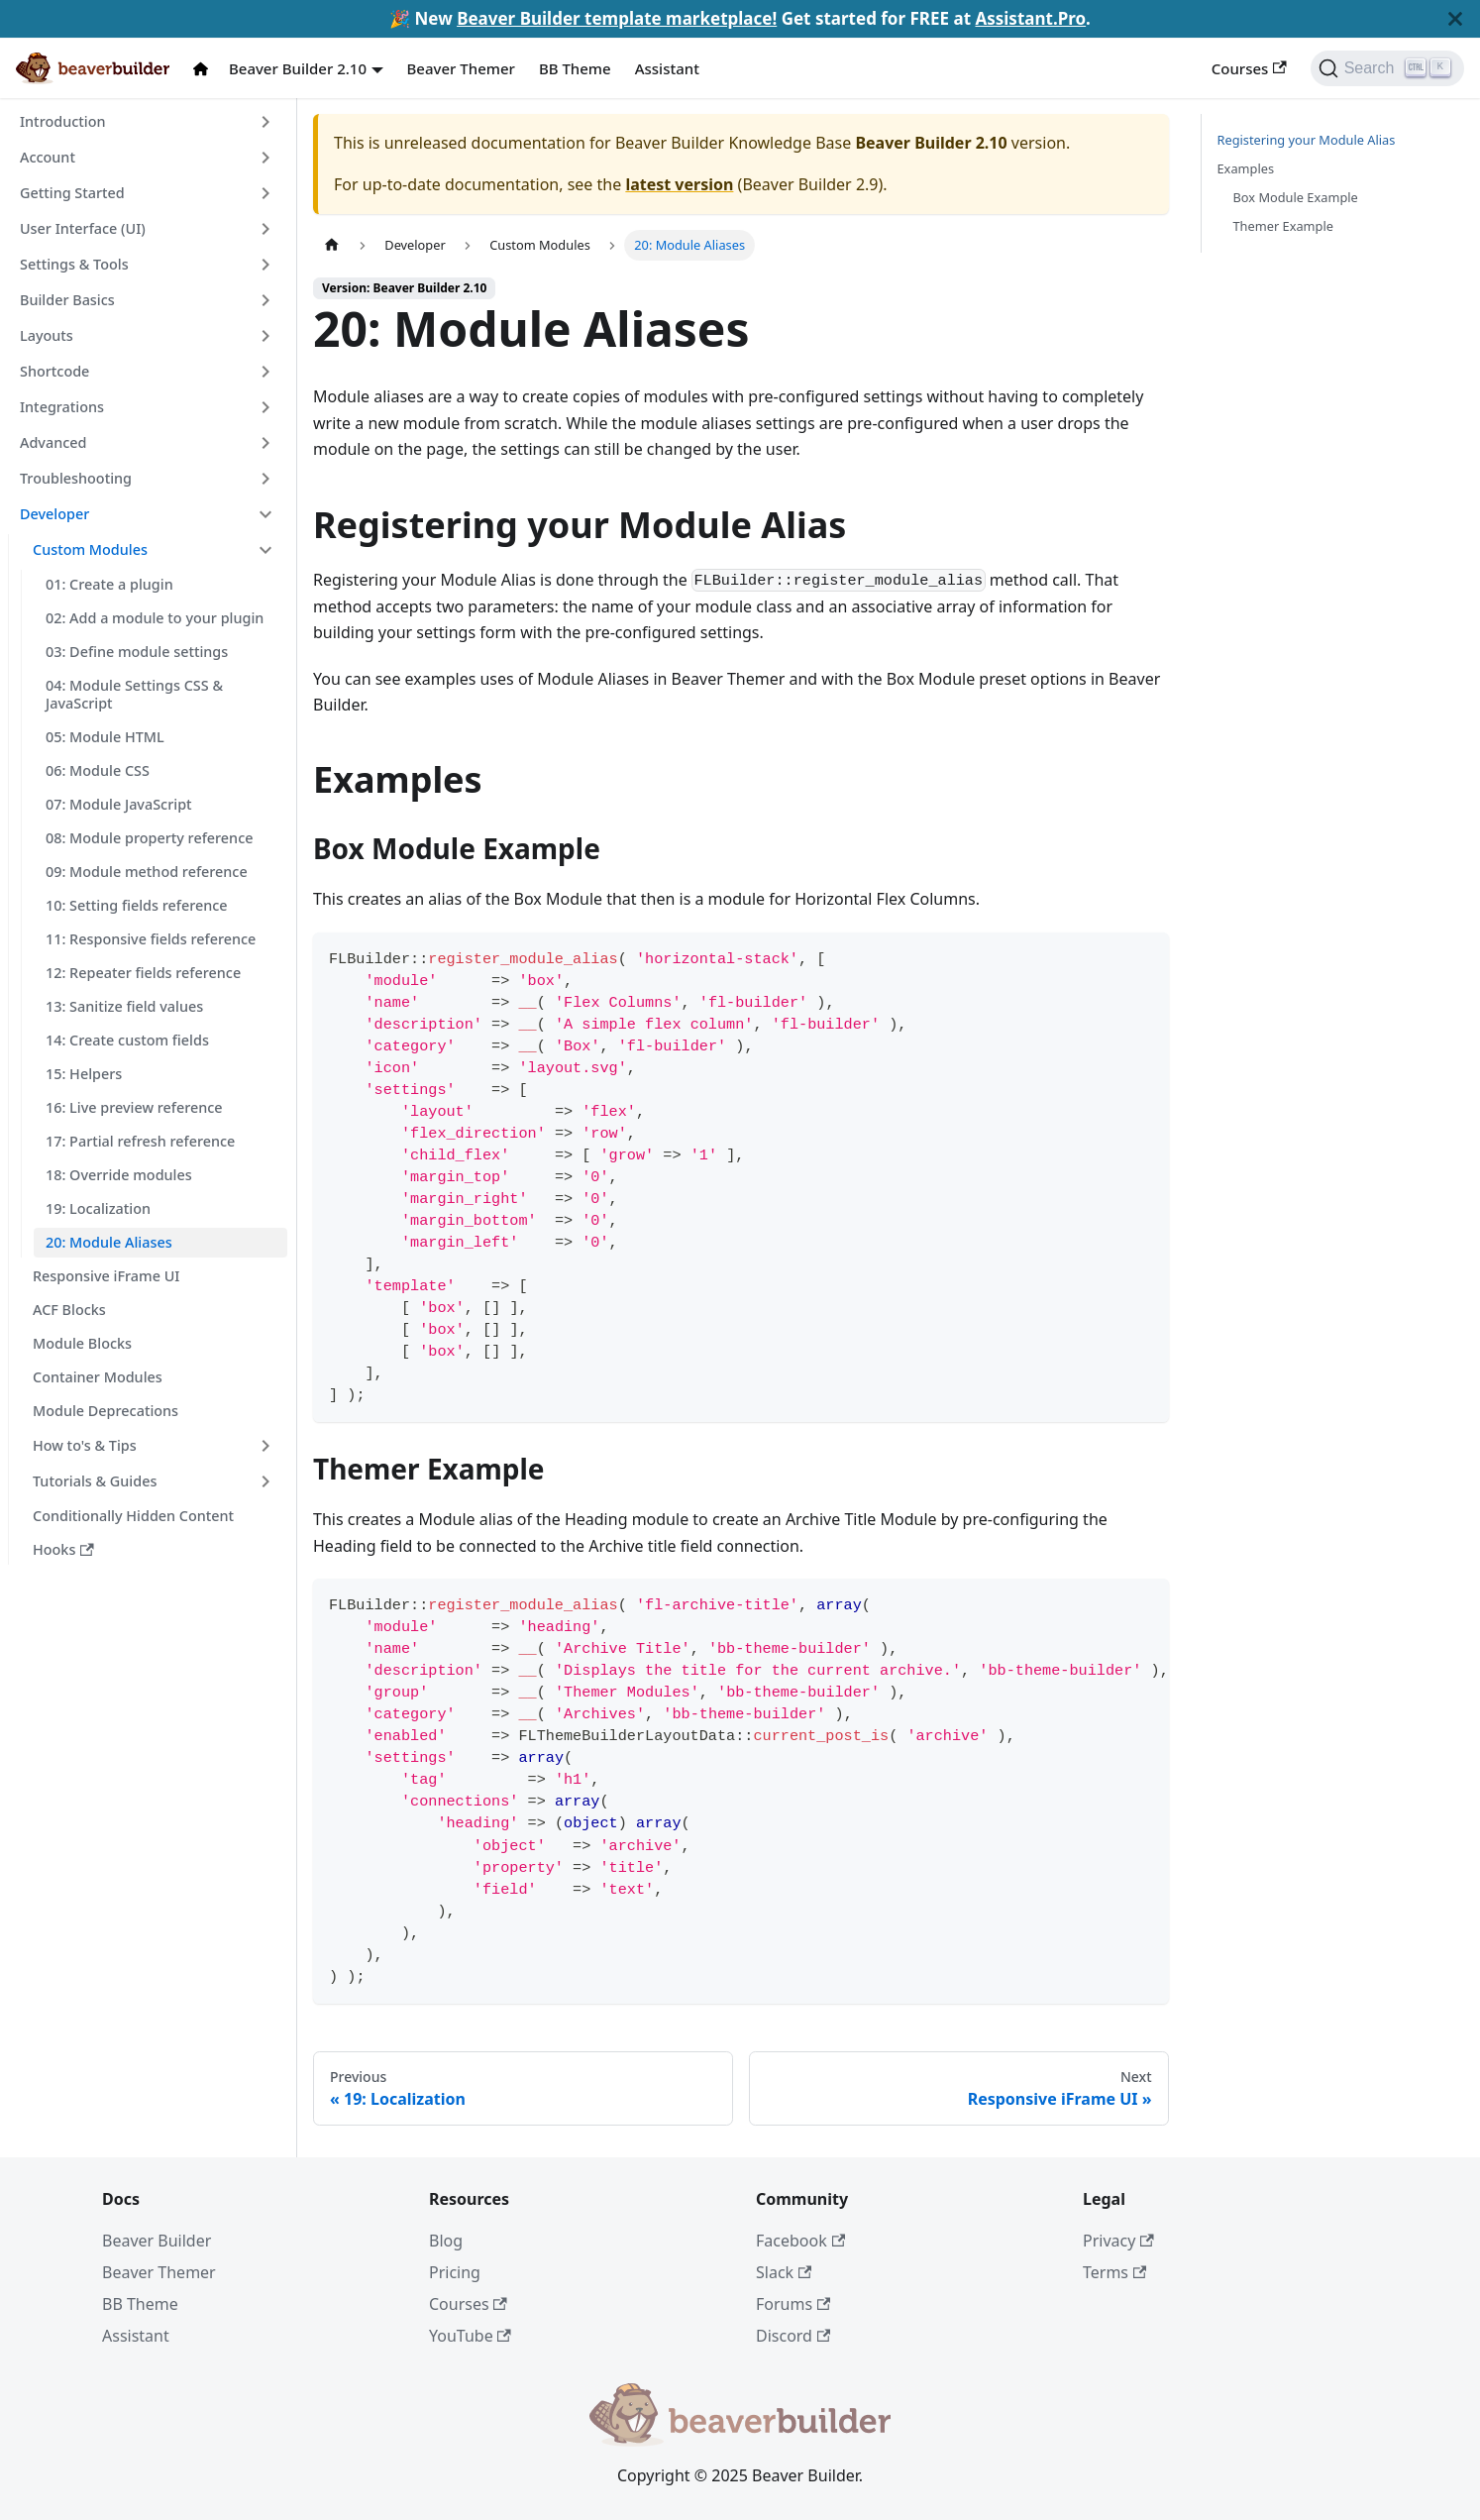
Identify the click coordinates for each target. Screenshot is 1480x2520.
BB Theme (575, 68)
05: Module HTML (105, 736)
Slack (783, 2272)
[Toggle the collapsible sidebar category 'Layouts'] (265, 336)
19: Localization (98, 1208)
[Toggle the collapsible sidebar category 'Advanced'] (265, 443)
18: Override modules (119, 1174)
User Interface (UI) (83, 228)
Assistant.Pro (1030, 18)
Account (47, 157)
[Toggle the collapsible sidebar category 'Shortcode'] (265, 371)
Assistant (667, 68)
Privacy (1118, 2240)
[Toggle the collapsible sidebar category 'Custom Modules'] (265, 550)
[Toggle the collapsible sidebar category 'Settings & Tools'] (265, 264)
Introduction (62, 121)
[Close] (1455, 19)
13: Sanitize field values (124, 1006)
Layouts (46, 335)
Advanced (53, 442)
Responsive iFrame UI (106, 1275)
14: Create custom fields (127, 1040)
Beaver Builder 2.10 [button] (298, 68)
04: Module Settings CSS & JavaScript (134, 694)
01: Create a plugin (109, 584)
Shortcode (54, 371)
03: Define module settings (137, 651)
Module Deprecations (105, 1410)
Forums (793, 2304)
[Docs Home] (205, 68)
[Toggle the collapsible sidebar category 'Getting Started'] (265, 193)
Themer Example (1283, 226)
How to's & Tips (85, 1445)
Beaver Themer (461, 68)
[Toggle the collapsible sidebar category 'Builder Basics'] (265, 300)
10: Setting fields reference (137, 905)
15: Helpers (84, 1073)
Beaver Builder (156, 2240)
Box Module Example (1295, 197)
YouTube (470, 2336)
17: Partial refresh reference (140, 1141)
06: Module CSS (98, 770)
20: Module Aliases (109, 1242)
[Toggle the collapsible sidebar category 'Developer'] (265, 514)
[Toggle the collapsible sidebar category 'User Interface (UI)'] (265, 229)
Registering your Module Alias (1306, 140)
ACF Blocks (69, 1309)
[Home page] (332, 245)
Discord (793, 2336)
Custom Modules (90, 549)
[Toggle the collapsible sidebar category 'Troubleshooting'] (265, 478)
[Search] (1387, 68)
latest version (679, 184)
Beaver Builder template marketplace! (617, 18)
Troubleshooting (76, 478)
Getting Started (72, 192)
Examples (1246, 168)
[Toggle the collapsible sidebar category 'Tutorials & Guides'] (265, 1481)
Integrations (62, 406)
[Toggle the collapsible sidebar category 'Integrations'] (265, 407)
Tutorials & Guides (95, 1481)
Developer (54, 513)
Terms (1114, 2272)
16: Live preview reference (134, 1107)
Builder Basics (67, 299)
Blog (446, 2240)
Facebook (800, 2240)
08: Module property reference (149, 837)
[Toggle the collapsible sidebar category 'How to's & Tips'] (265, 1446)
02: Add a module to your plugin (155, 617)
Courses (1249, 68)
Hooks (63, 1549)
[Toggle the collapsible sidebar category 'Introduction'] (265, 122)
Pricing (454, 2272)
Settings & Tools (74, 264)
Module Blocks (82, 1343)
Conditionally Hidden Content (133, 1515)
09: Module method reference (147, 871)
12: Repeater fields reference (143, 972)
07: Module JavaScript (119, 804)
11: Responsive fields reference (151, 939)
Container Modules (97, 1377)
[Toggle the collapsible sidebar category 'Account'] (265, 157)
